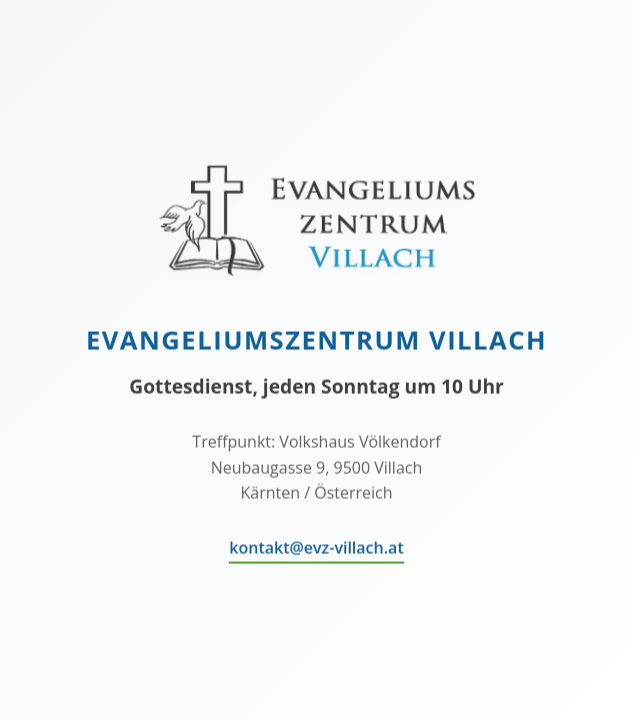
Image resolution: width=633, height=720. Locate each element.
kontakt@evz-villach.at (316, 548)
